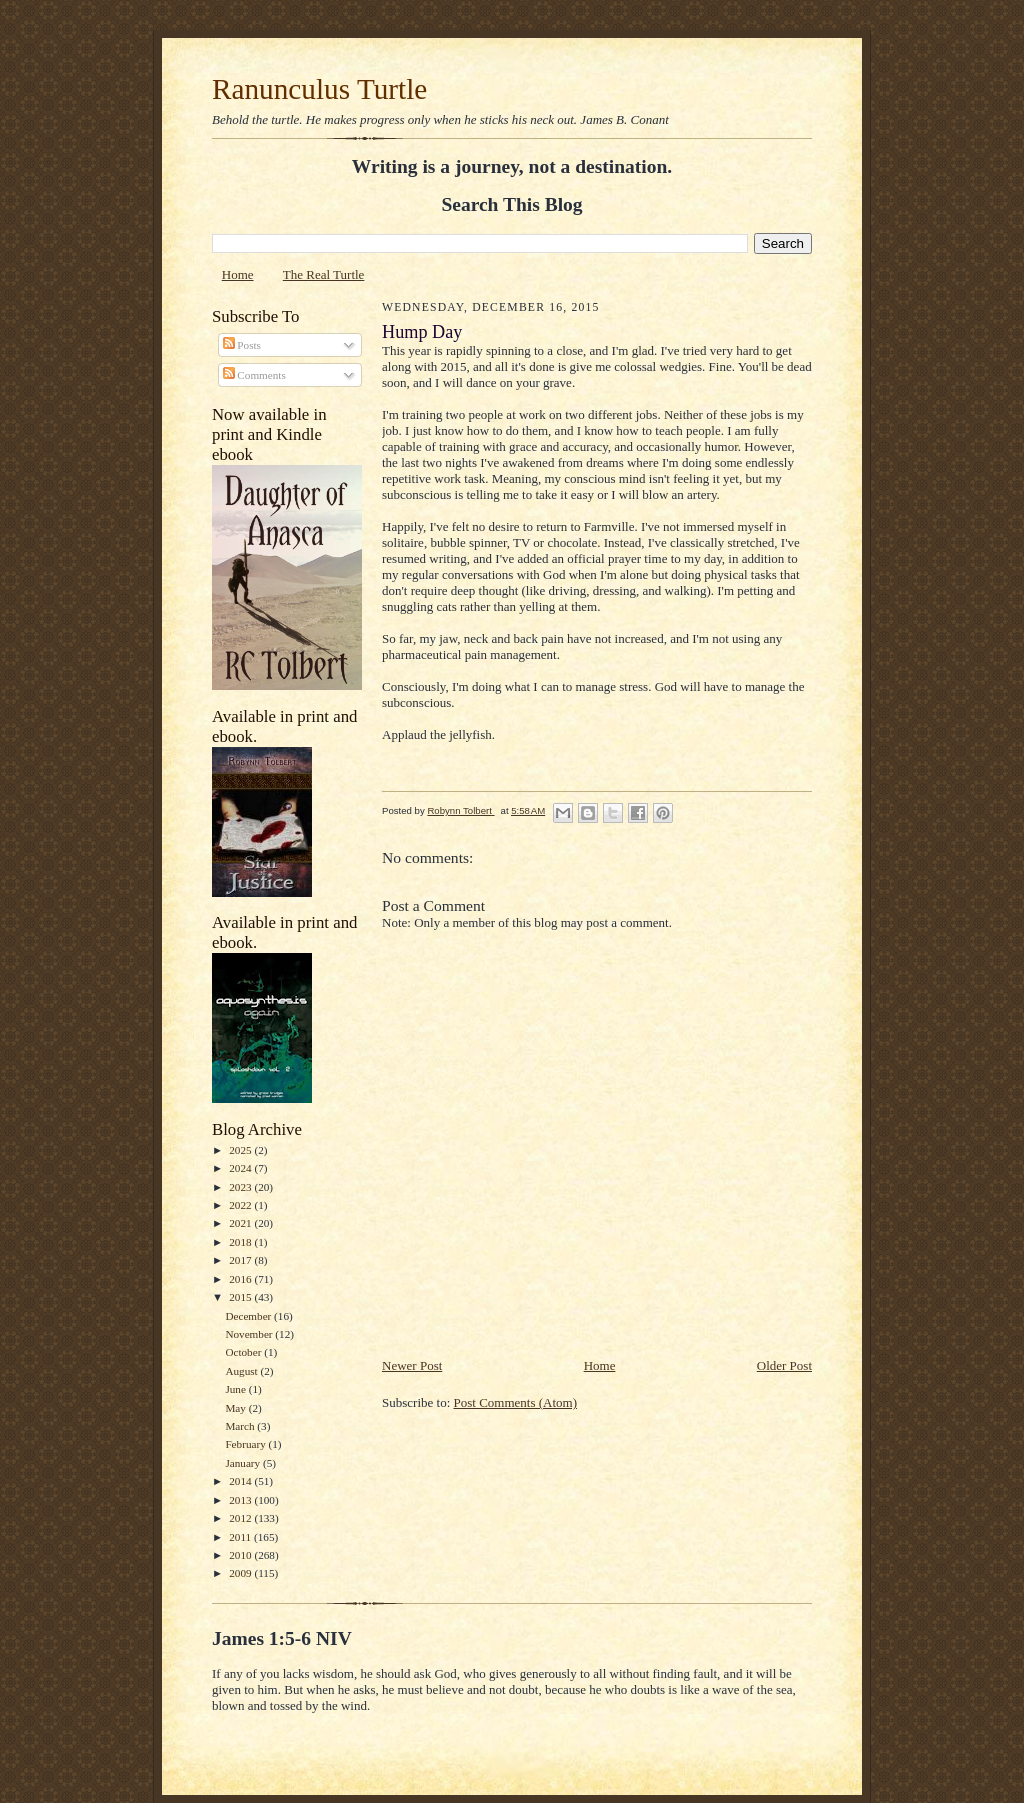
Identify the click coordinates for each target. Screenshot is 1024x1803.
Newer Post (412, 1365)
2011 (241, 1537)
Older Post (784, 1365)
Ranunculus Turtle (319, 89)
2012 (241, 1518)
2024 (241, 1168)
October (244, 1352)
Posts (242, 345)
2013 (241, 1500)
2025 (241, 1150)
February (246, 1444)
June (236, 1389)
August (242, 1371)
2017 (241, 1260)
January (244, 1463)
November (250, 1334)
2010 (241, 1555)
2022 (241, 1205)
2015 (241, 1297)
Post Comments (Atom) (516, 1402)
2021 (241, 1223)
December (249, 1316)
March (241, 1426)
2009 (241, 1573)
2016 (241, 1279)
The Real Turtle (324, 274)
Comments (254, 375)
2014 (241, 1481)
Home (238, 274)
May (236, 1408)
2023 (241, 1187)
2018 (241, 1242)
